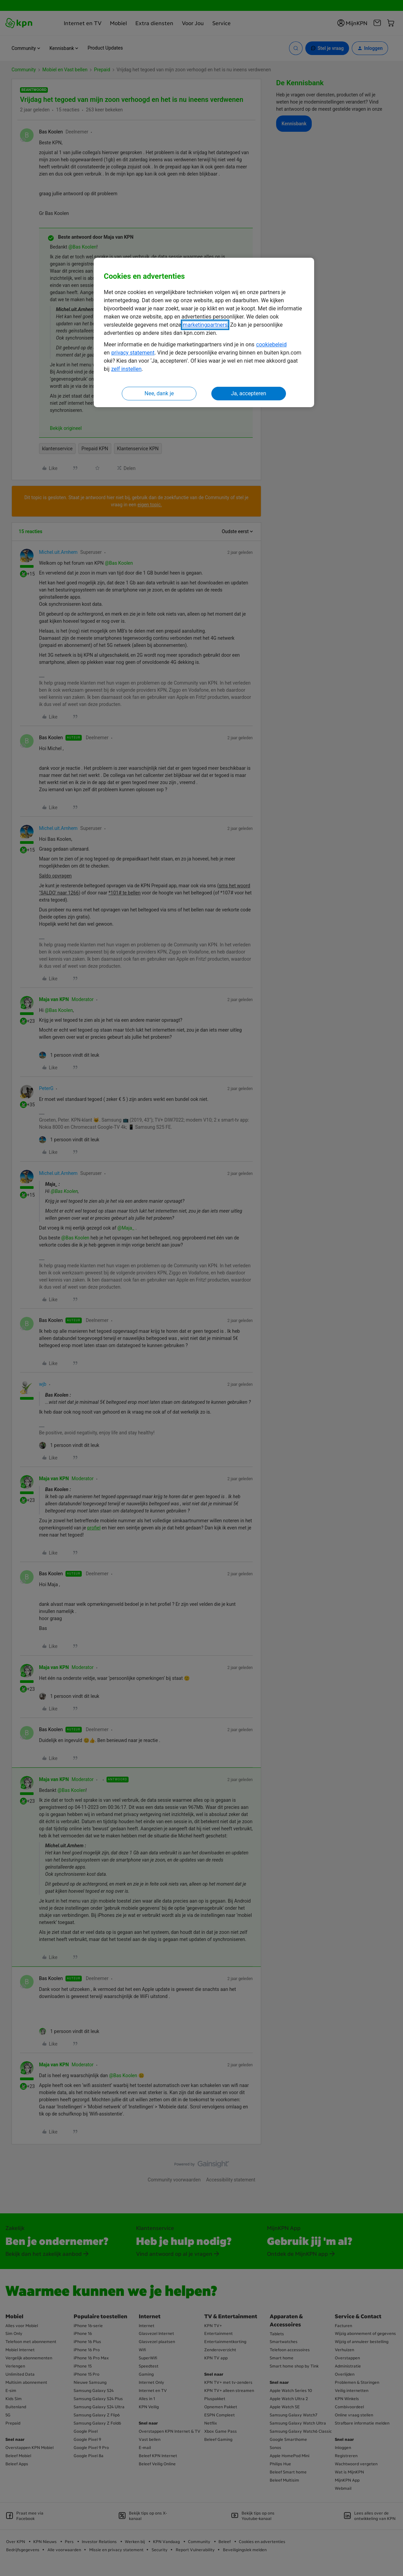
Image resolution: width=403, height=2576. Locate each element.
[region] (204, 332)
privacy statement (132, 352)
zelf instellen (126, 369)
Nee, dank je (159, 393)
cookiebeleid (271, 344)
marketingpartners (205, 325)
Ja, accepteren (248, 393)
